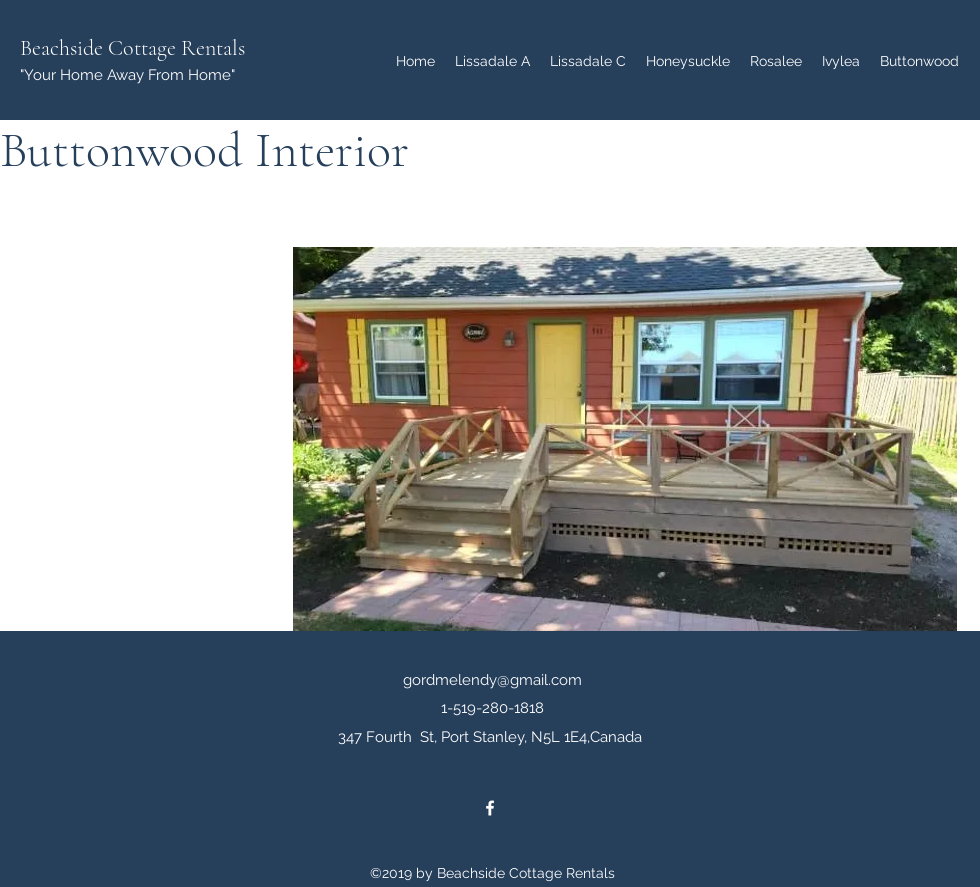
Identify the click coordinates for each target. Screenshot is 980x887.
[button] (625, 439)
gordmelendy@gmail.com (492, 680)
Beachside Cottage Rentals (132, 48)
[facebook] (490, 808)
